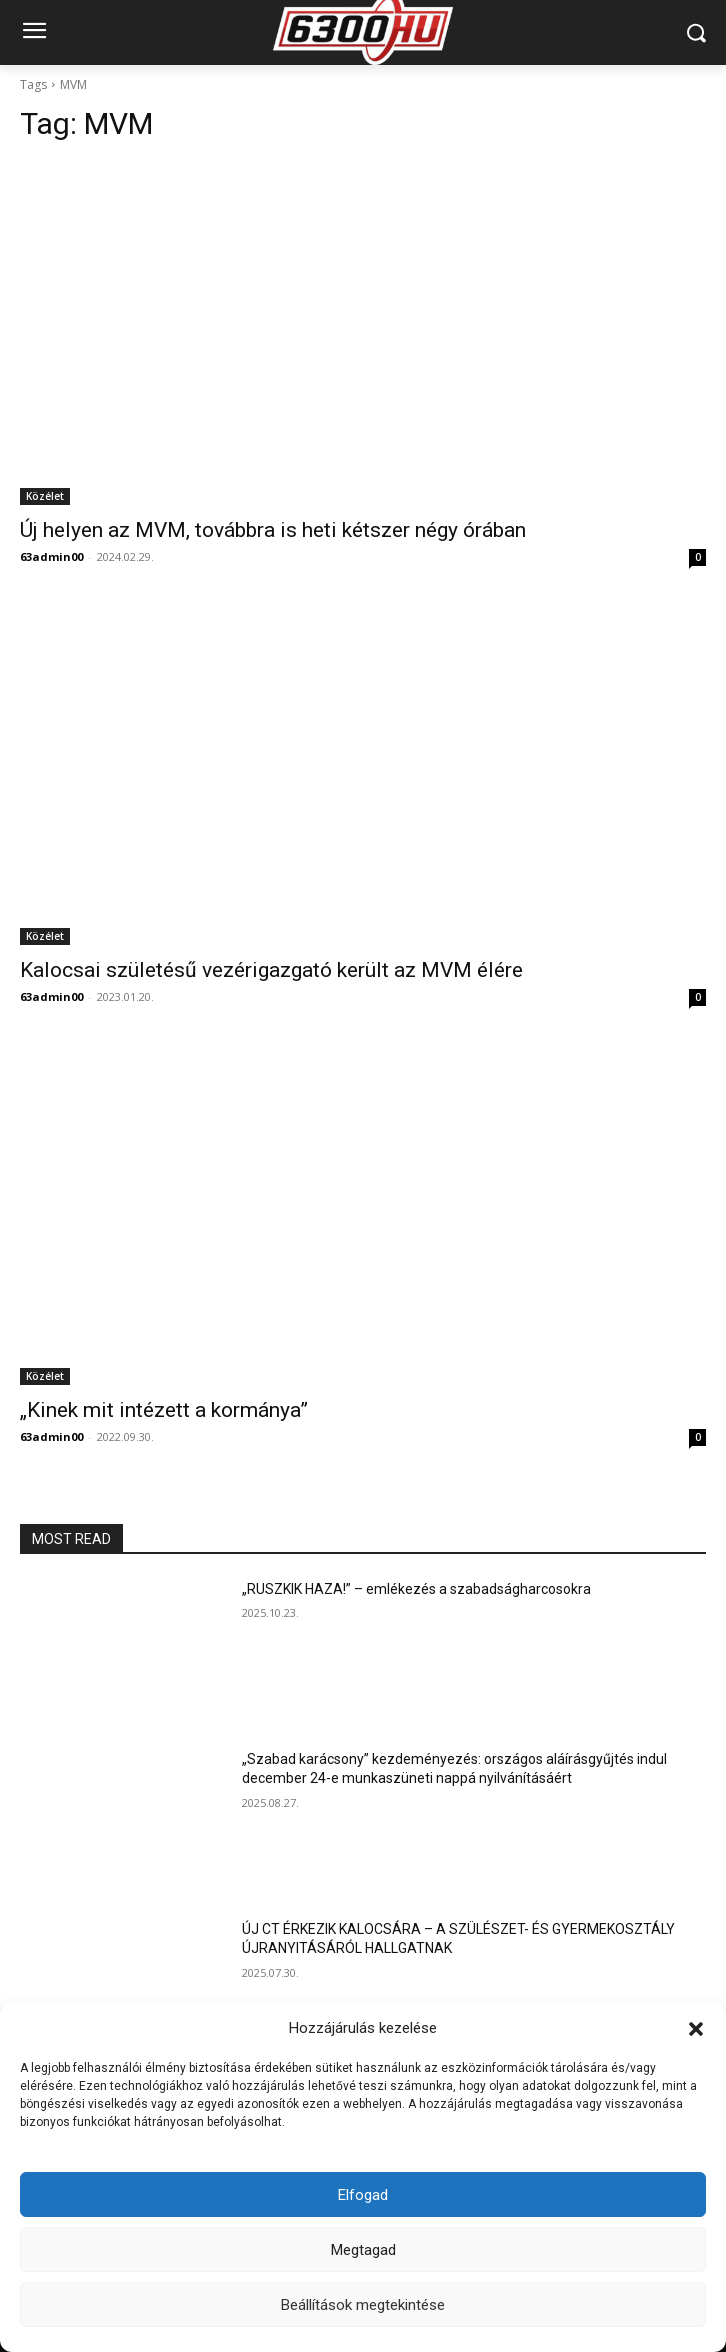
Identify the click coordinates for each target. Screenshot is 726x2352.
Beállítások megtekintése (363, 2305)
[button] (696, 2029)
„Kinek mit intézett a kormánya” (164, 1410)
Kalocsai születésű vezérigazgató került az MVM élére (271, 970)
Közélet (45, 496)
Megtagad (363, 2250)
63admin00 (51, 556)
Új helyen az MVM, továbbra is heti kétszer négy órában (273, 530)
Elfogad (363, 2195)
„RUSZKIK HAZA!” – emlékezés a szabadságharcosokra (416, 1589)
